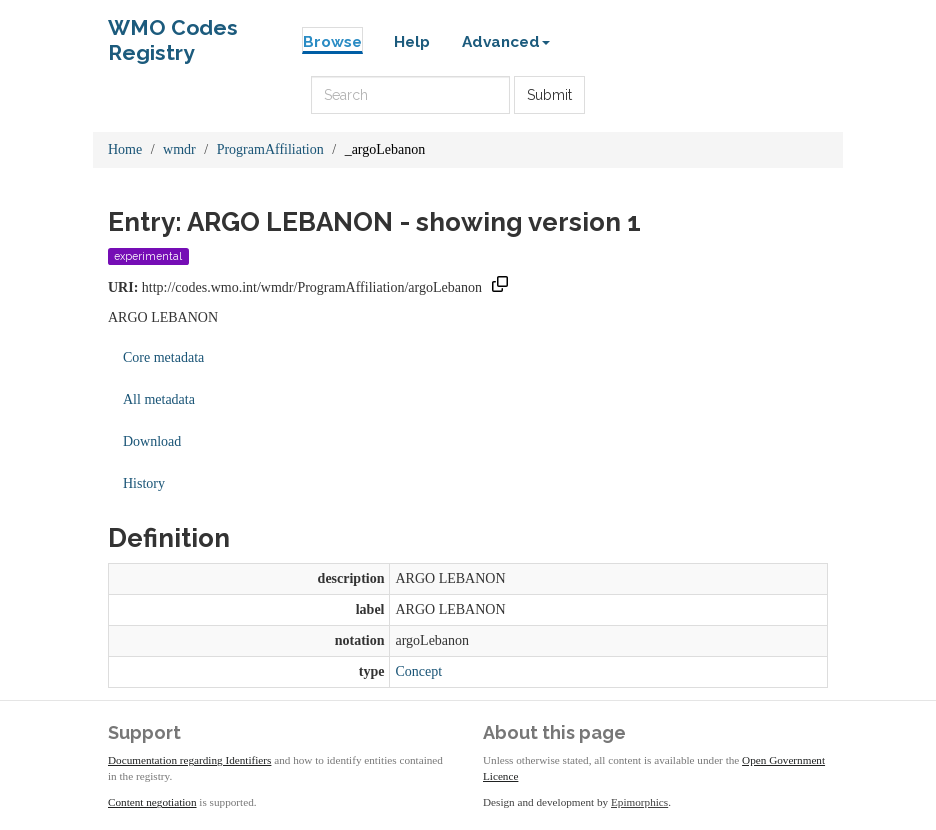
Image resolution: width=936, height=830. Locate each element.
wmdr (179, 149)
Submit (549, 95)
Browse (332, 42)
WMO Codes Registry (173, 32)
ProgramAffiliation (270, 149)
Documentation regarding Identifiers (189, 760)
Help (412, 42)
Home (125, 149)
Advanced (506, 42)
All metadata (159, 399)
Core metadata (163, 357)
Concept (418, 671)
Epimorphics (639, 802)
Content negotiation (152, 802)
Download (152, 441)
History (144, 483)
